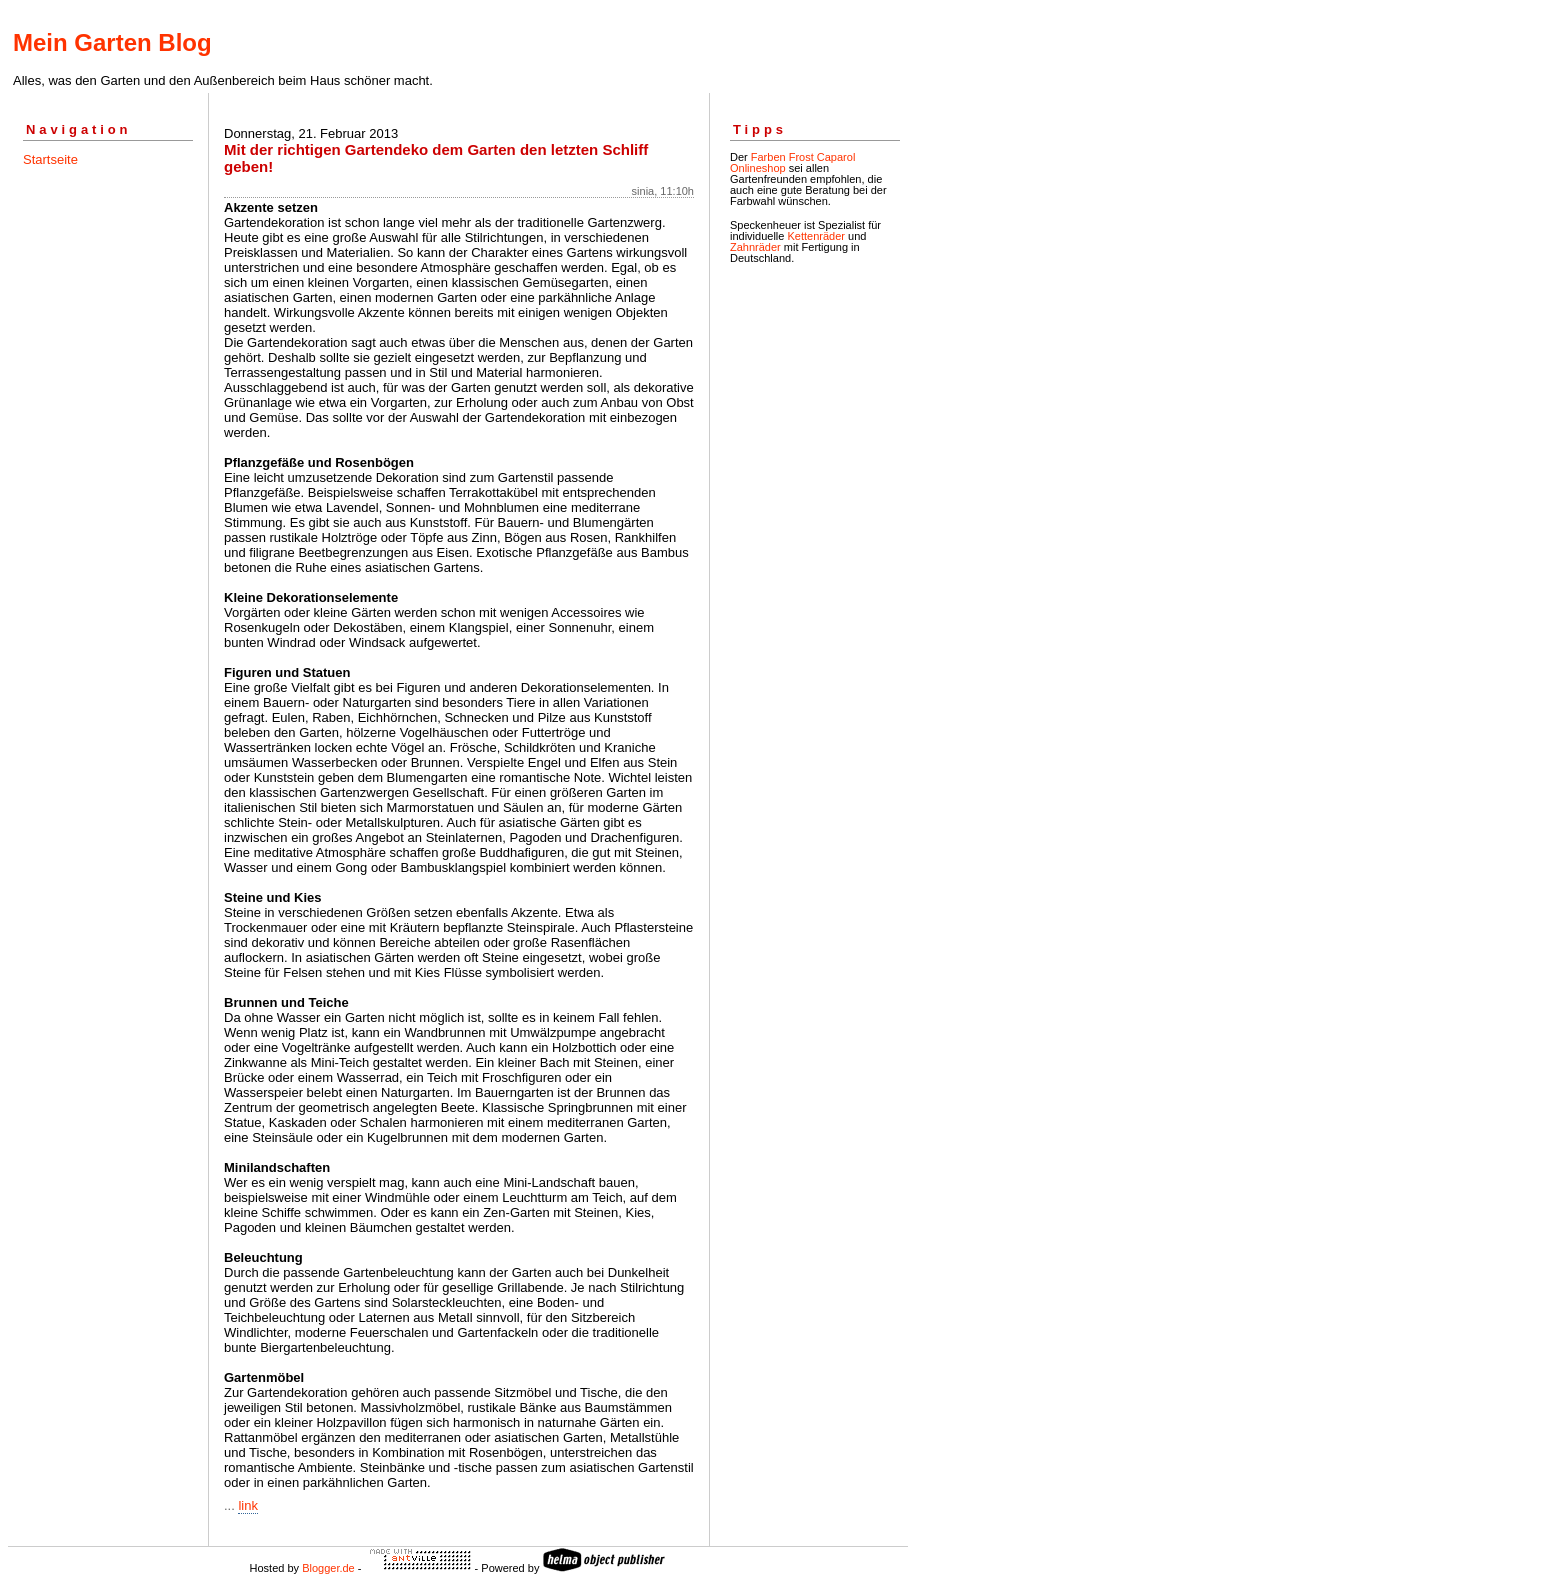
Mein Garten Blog (112, 42)
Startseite (50, 159)
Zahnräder (755, 247)
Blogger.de (328, 1568)
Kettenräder (815, 236)
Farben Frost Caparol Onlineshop (792, 162)
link (248, 1505)
